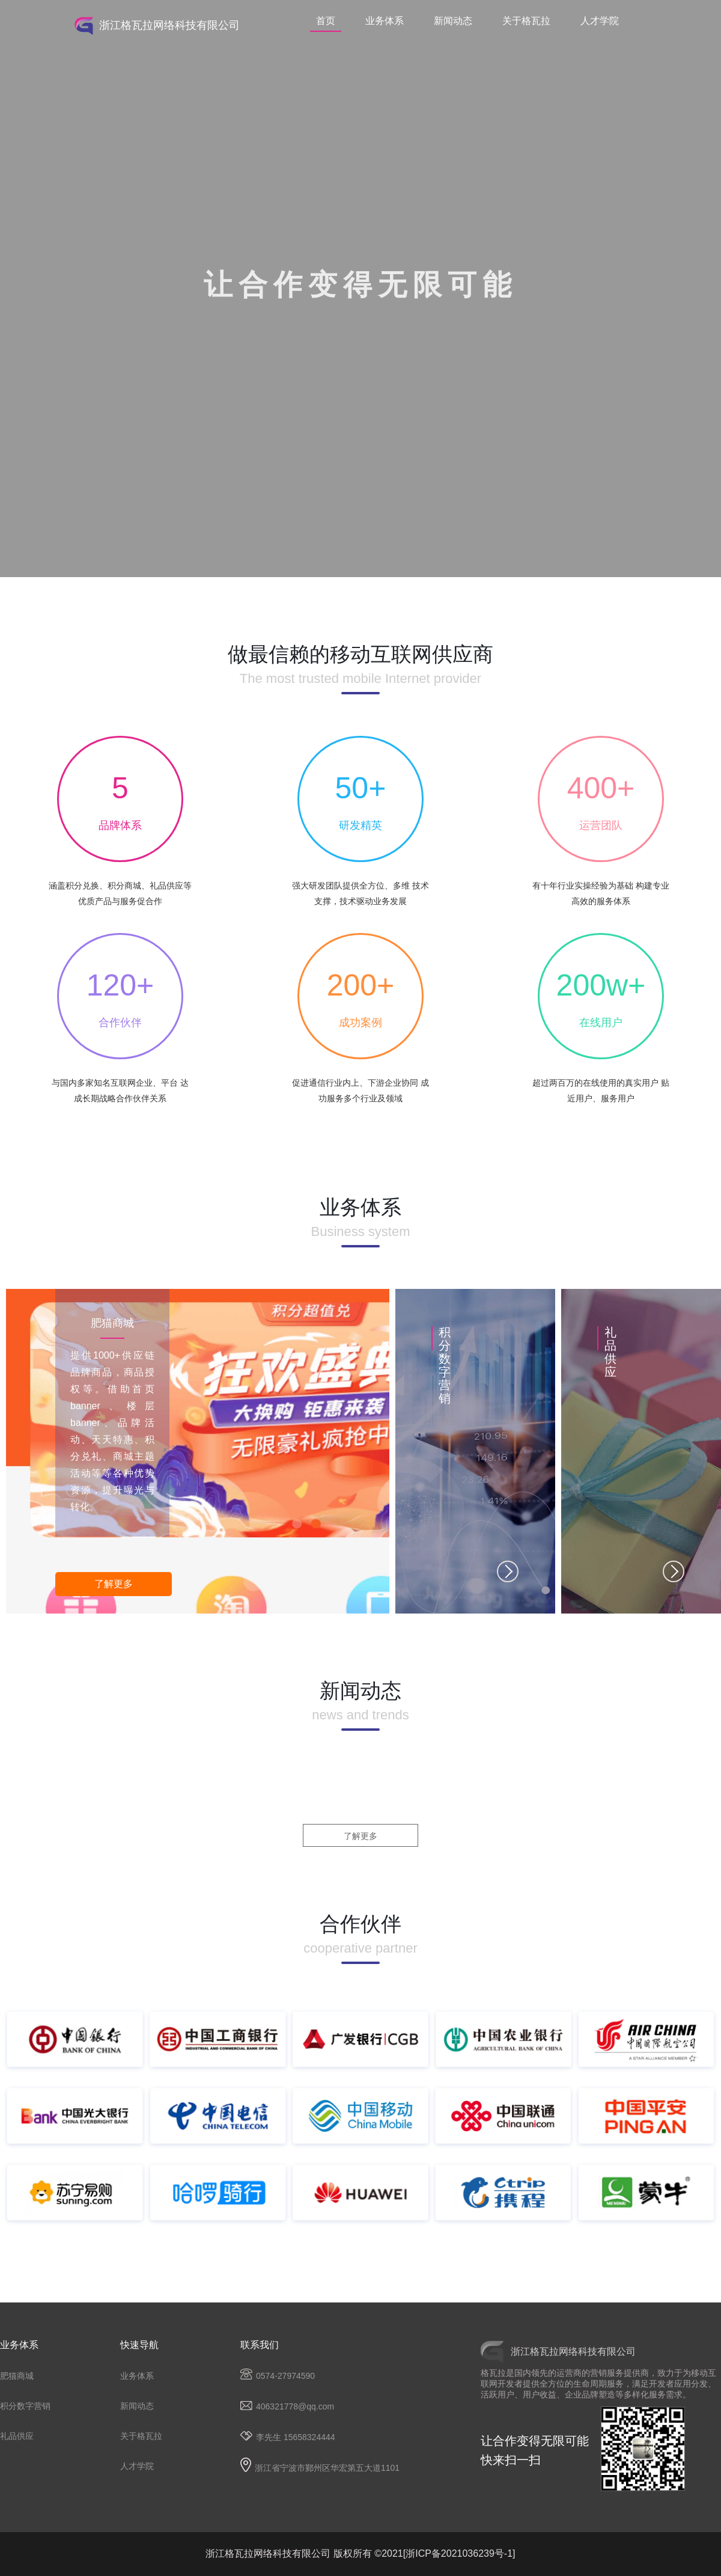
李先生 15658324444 (287, 2437)
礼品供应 (17, 2436)
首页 (325, 21)
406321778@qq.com (287, 2407)
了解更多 (113, 1584)
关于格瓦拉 (526, 21)
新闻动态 (453, 21)
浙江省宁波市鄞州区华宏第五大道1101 (320, 2468)
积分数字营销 (25, 2406)
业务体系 (384, 21)
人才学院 (599, 21)
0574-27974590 (277, 2376)
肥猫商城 (17, 2376)
